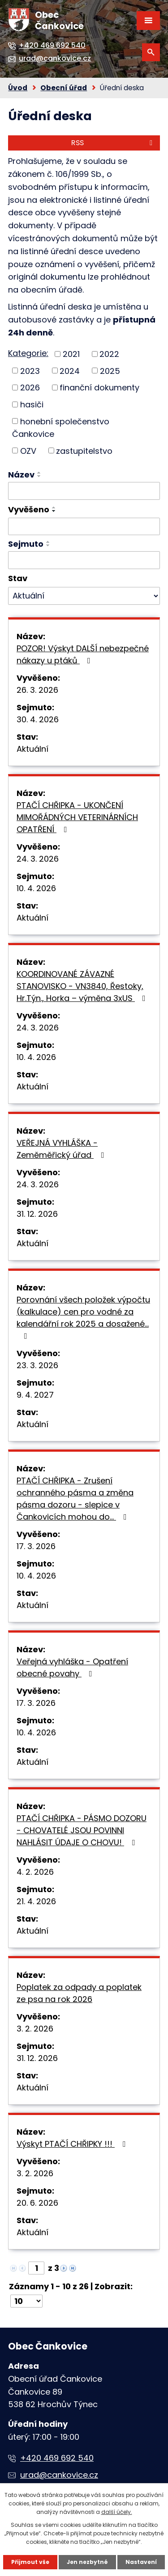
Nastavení (141, 2562)
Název (21, 474)
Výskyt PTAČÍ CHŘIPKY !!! (73, 2143)
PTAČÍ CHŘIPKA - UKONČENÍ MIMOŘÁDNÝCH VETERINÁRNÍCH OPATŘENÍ (77, 817)
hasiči (31, 404)
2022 (109, 354)
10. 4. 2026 (36, 888)
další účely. (116, 2512)
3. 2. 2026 (35, 2028)
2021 (71, 354)
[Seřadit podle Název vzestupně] (39, 472)
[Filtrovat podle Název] (84, 491)
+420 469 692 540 (57, 2457)
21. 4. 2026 (36, 1901)
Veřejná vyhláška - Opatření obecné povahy (72, 1667)
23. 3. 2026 (37, 1365)
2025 (110, 370)
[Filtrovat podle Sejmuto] (84, 560)
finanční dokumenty (99, 387)
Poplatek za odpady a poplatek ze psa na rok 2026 (79, 1993)
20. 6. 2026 (37, 2202)
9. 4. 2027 (35, 1394)
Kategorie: (28, 353)
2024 (70, 370)
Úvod (17, 87)
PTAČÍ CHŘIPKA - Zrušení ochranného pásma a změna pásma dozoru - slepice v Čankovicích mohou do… (75, 1498)
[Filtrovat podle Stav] (84, 596)
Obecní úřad (63, 87)
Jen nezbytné (87, 2562)
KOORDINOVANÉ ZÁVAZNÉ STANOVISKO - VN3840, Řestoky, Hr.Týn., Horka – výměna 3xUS (83, 986)
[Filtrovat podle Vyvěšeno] (84, 527)
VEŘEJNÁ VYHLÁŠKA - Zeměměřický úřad (62, 1148)
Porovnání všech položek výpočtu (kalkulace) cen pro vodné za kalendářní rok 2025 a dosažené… (83, 1317)
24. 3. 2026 (38, 858)
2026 (30, 387)
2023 (30, 370)
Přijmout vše (30, 2562)
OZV (28, 450)
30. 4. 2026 (38, 719)
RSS (113, 143)
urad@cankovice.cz (59, 2474)
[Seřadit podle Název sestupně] (39, 476)
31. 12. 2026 (37, 1213)
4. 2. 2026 (35, 1871)
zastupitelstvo (84, 450)
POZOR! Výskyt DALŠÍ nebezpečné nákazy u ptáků (83, 654)
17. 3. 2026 (36, 1546)
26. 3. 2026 (37, 689)
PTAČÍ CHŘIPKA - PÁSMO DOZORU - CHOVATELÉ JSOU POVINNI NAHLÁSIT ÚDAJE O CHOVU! (81, 1830)
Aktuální (32, 748)
